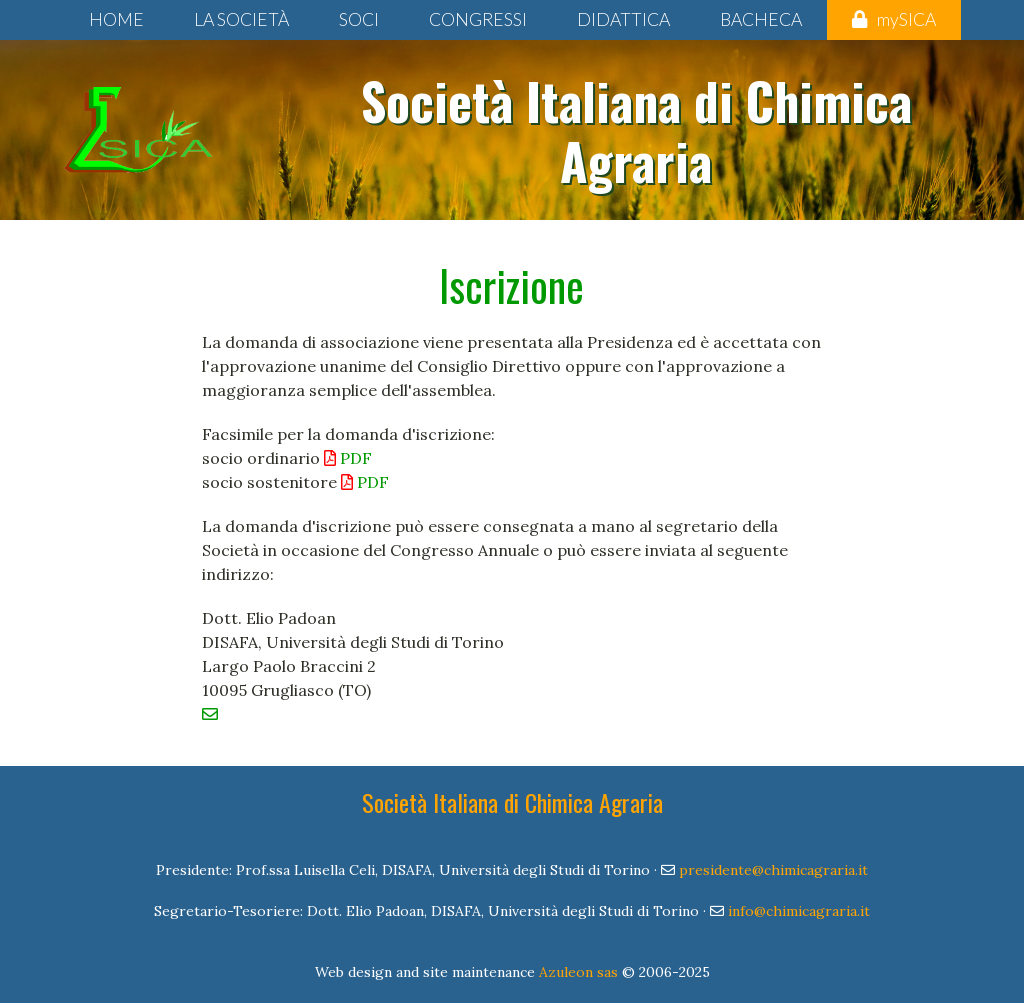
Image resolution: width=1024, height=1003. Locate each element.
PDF (348, 458)
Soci (359, 19)
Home (116, 19)
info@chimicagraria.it (799, 911)
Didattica (623, 19)
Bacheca (761, 19)
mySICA (894, 19)
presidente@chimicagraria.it (773, 870)
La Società (241, 19)
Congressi (478, 19)
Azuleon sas (578, 972)
